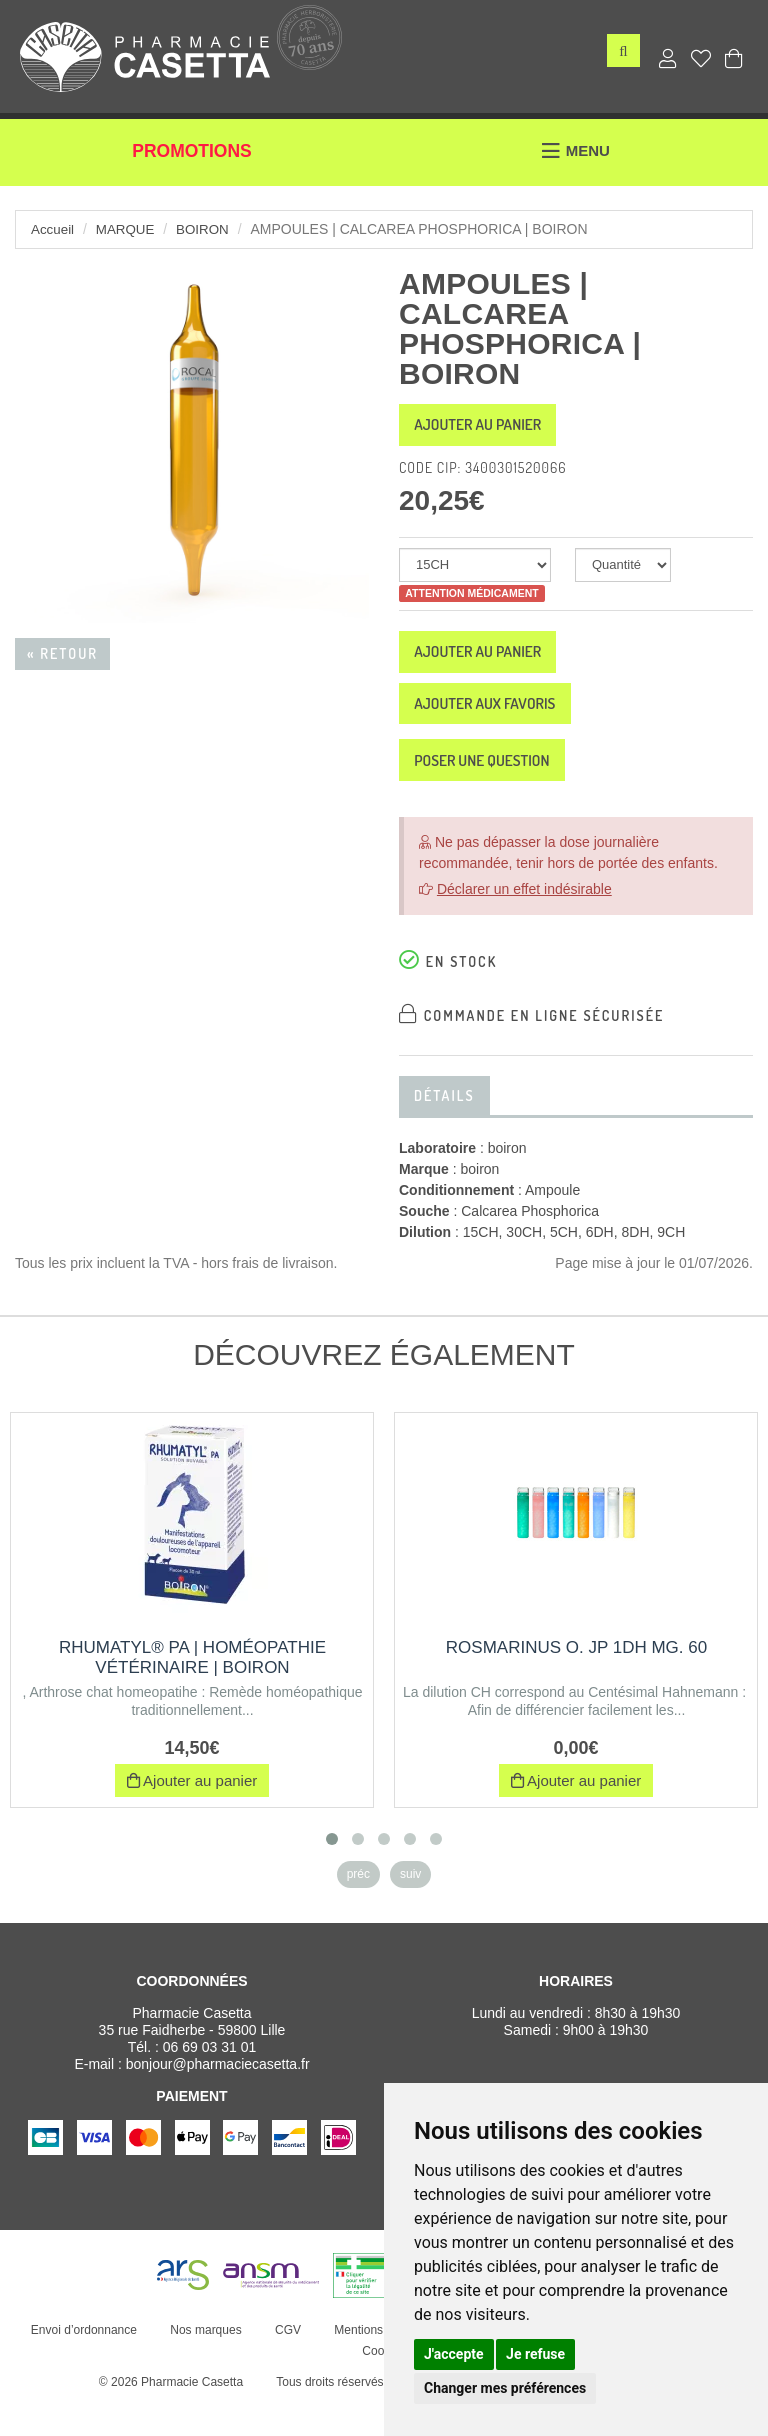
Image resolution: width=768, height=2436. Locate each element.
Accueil (53, 229)
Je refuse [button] (535, 2354)
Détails (444, 1128)
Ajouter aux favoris (504, 724)
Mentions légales (375, 2363)
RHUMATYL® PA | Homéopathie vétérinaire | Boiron (192, 1690)
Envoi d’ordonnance (79, 2363)
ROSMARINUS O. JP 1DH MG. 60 (576, 1680)
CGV (283, 2363)
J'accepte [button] (454, 2354)
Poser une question (501, 789)
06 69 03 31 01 (209, 2080)
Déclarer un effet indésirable (524, 922)
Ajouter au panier (496, 429)
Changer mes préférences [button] (505, 2388)
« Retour (62, 653)
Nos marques (201, 2363)
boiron (208, 229)
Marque (128, 229)
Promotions (192, 158)
